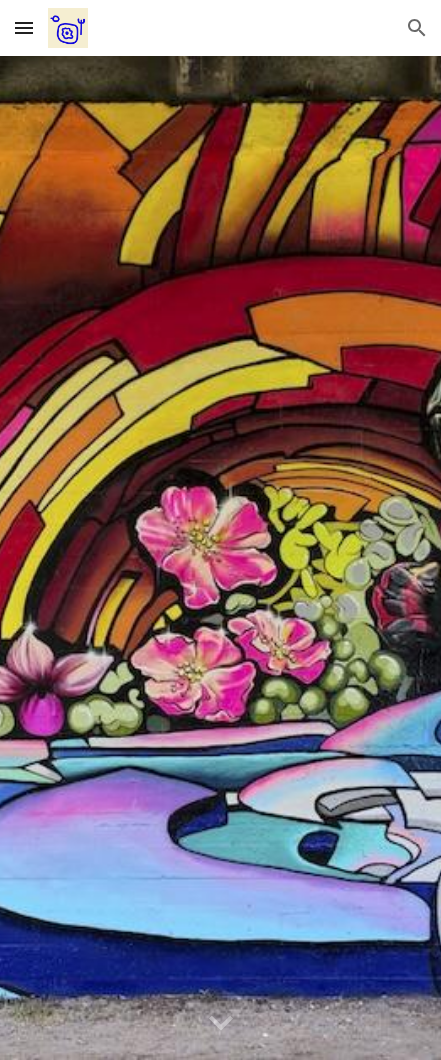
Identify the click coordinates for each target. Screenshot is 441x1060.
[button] (24, 27)
